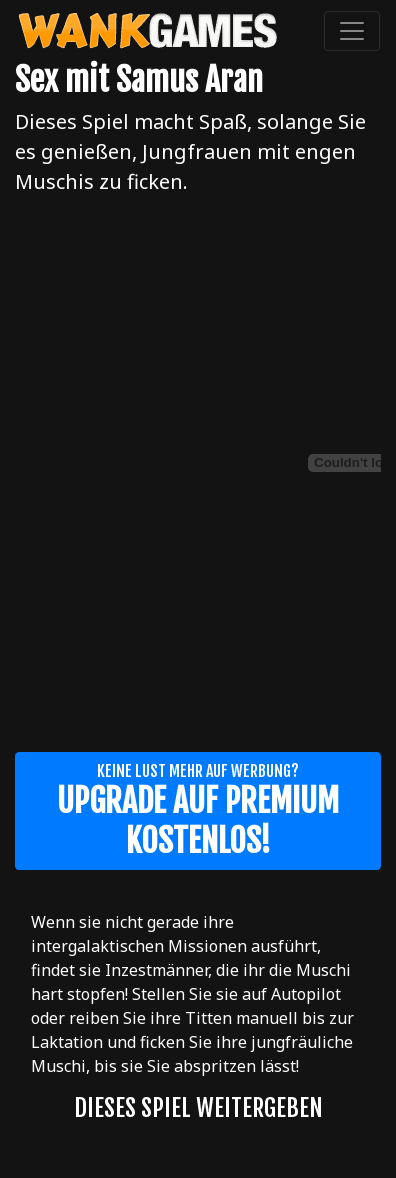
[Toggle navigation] (352, 31)
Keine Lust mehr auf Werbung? (198, 811)
